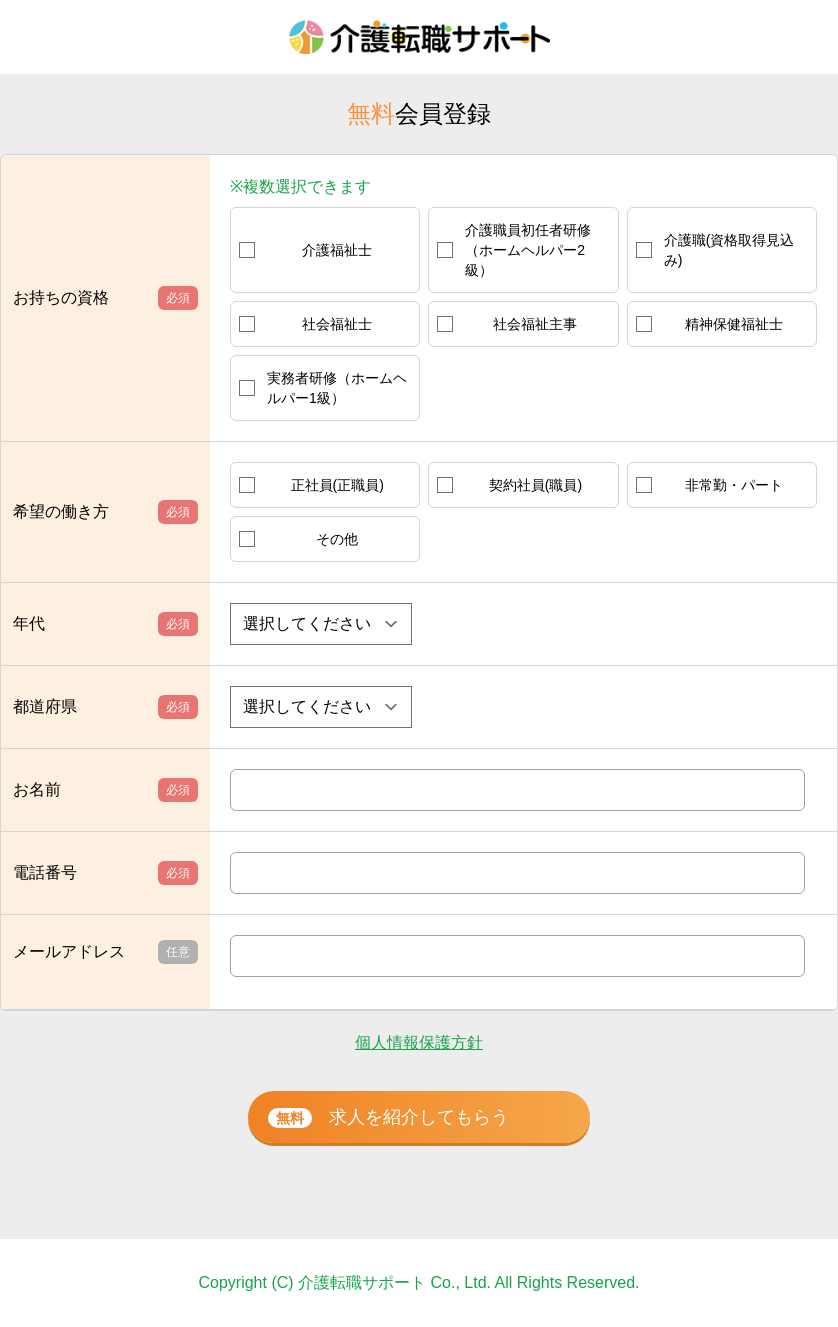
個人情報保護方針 (419, 1042)
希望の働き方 (105, 512)
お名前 (105, 790)
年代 (105, 624)
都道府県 (105, 707)
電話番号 (105, 873)
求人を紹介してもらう (388, 1117)
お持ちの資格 (105, 298)
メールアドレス (105, 952)
